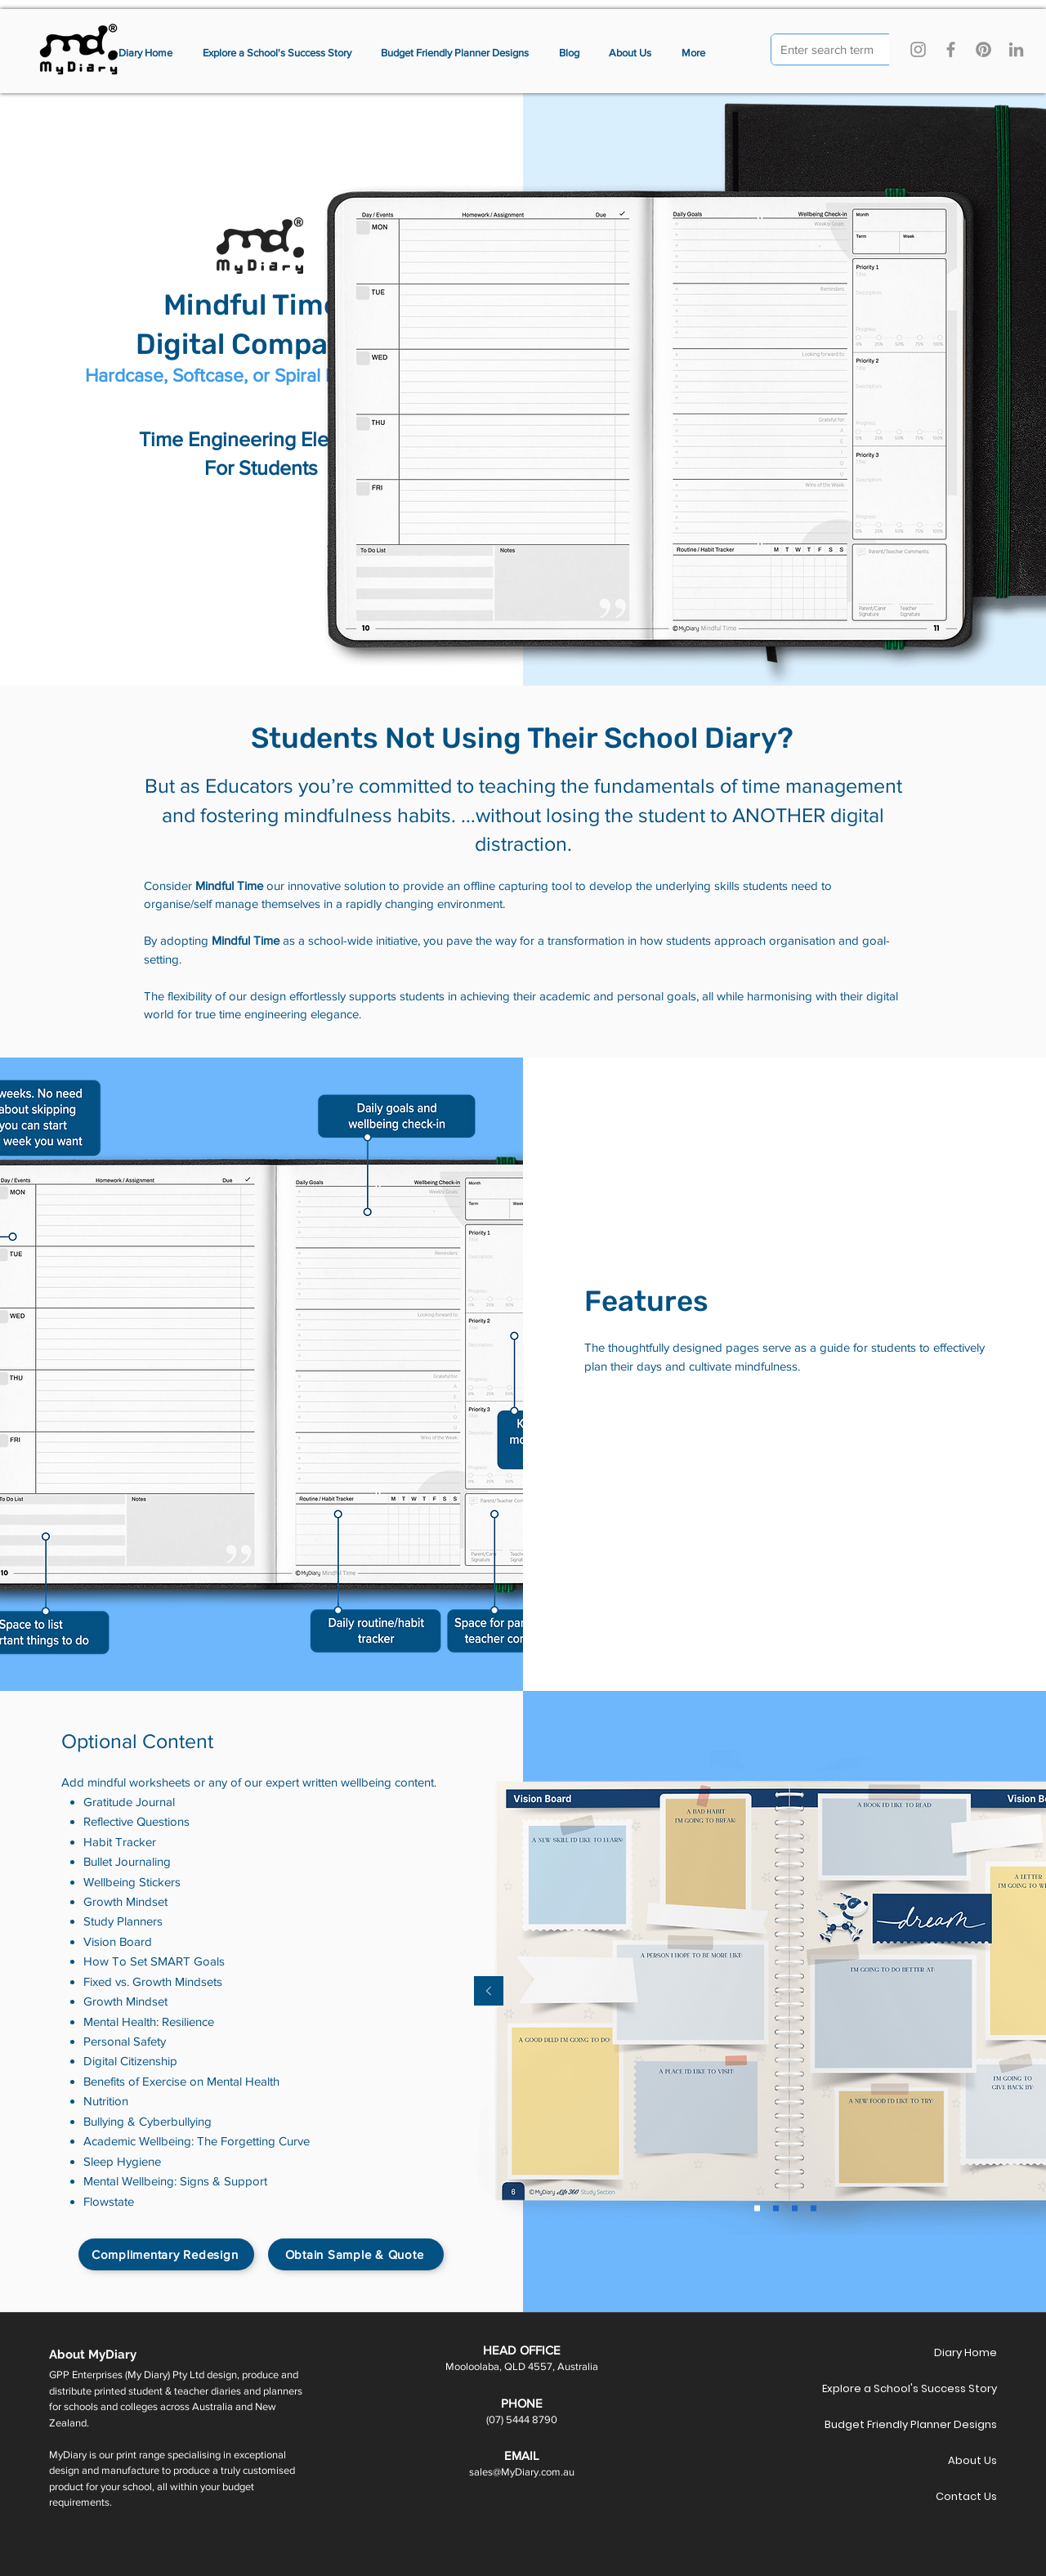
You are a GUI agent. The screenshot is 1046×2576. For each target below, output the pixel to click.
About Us (972, 2460)
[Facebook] (951, 49)
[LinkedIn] (1016, 49)
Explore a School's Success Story (939, 2388)
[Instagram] (918, 49)
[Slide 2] (757, 2208)
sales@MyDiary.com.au (521, 2472)
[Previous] (488, 1992)
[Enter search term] (834, 50)
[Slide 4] (795, 2208)
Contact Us (966, 2496)
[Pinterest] (983, 49)
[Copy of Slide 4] (813, 2208)
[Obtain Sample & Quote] (356, 2254)
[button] (694, 53)
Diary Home (965, 2352)
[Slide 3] (776, 2208)
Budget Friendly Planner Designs (939, 2424)
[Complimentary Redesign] (166, 2254)
